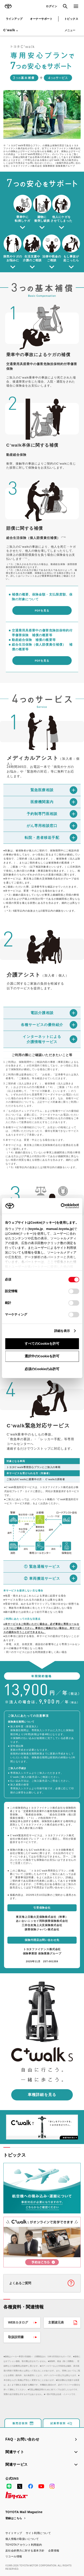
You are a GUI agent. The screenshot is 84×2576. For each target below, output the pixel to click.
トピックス (71, 18)
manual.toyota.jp (59, 1229)
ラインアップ (14, 18)
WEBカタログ (18, 2322)
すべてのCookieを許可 (42, 1343)
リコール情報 (13, 2556)
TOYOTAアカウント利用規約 (23, 2544)
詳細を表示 (62, 1331)
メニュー (70, 30)
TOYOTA (8, 6)
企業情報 (53, 2550)
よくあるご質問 (20, 2283)
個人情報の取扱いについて (22, 2539)
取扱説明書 (16, 2337)
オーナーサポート (41, 18)
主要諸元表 (56, 2322)
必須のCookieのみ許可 (42, 1369)
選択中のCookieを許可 (42, 1356)
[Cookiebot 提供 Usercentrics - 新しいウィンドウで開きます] (59, 1206)
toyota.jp (36, 1229)
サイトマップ (13, 2533)
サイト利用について (38, 2533)
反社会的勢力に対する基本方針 (25, 2550)
